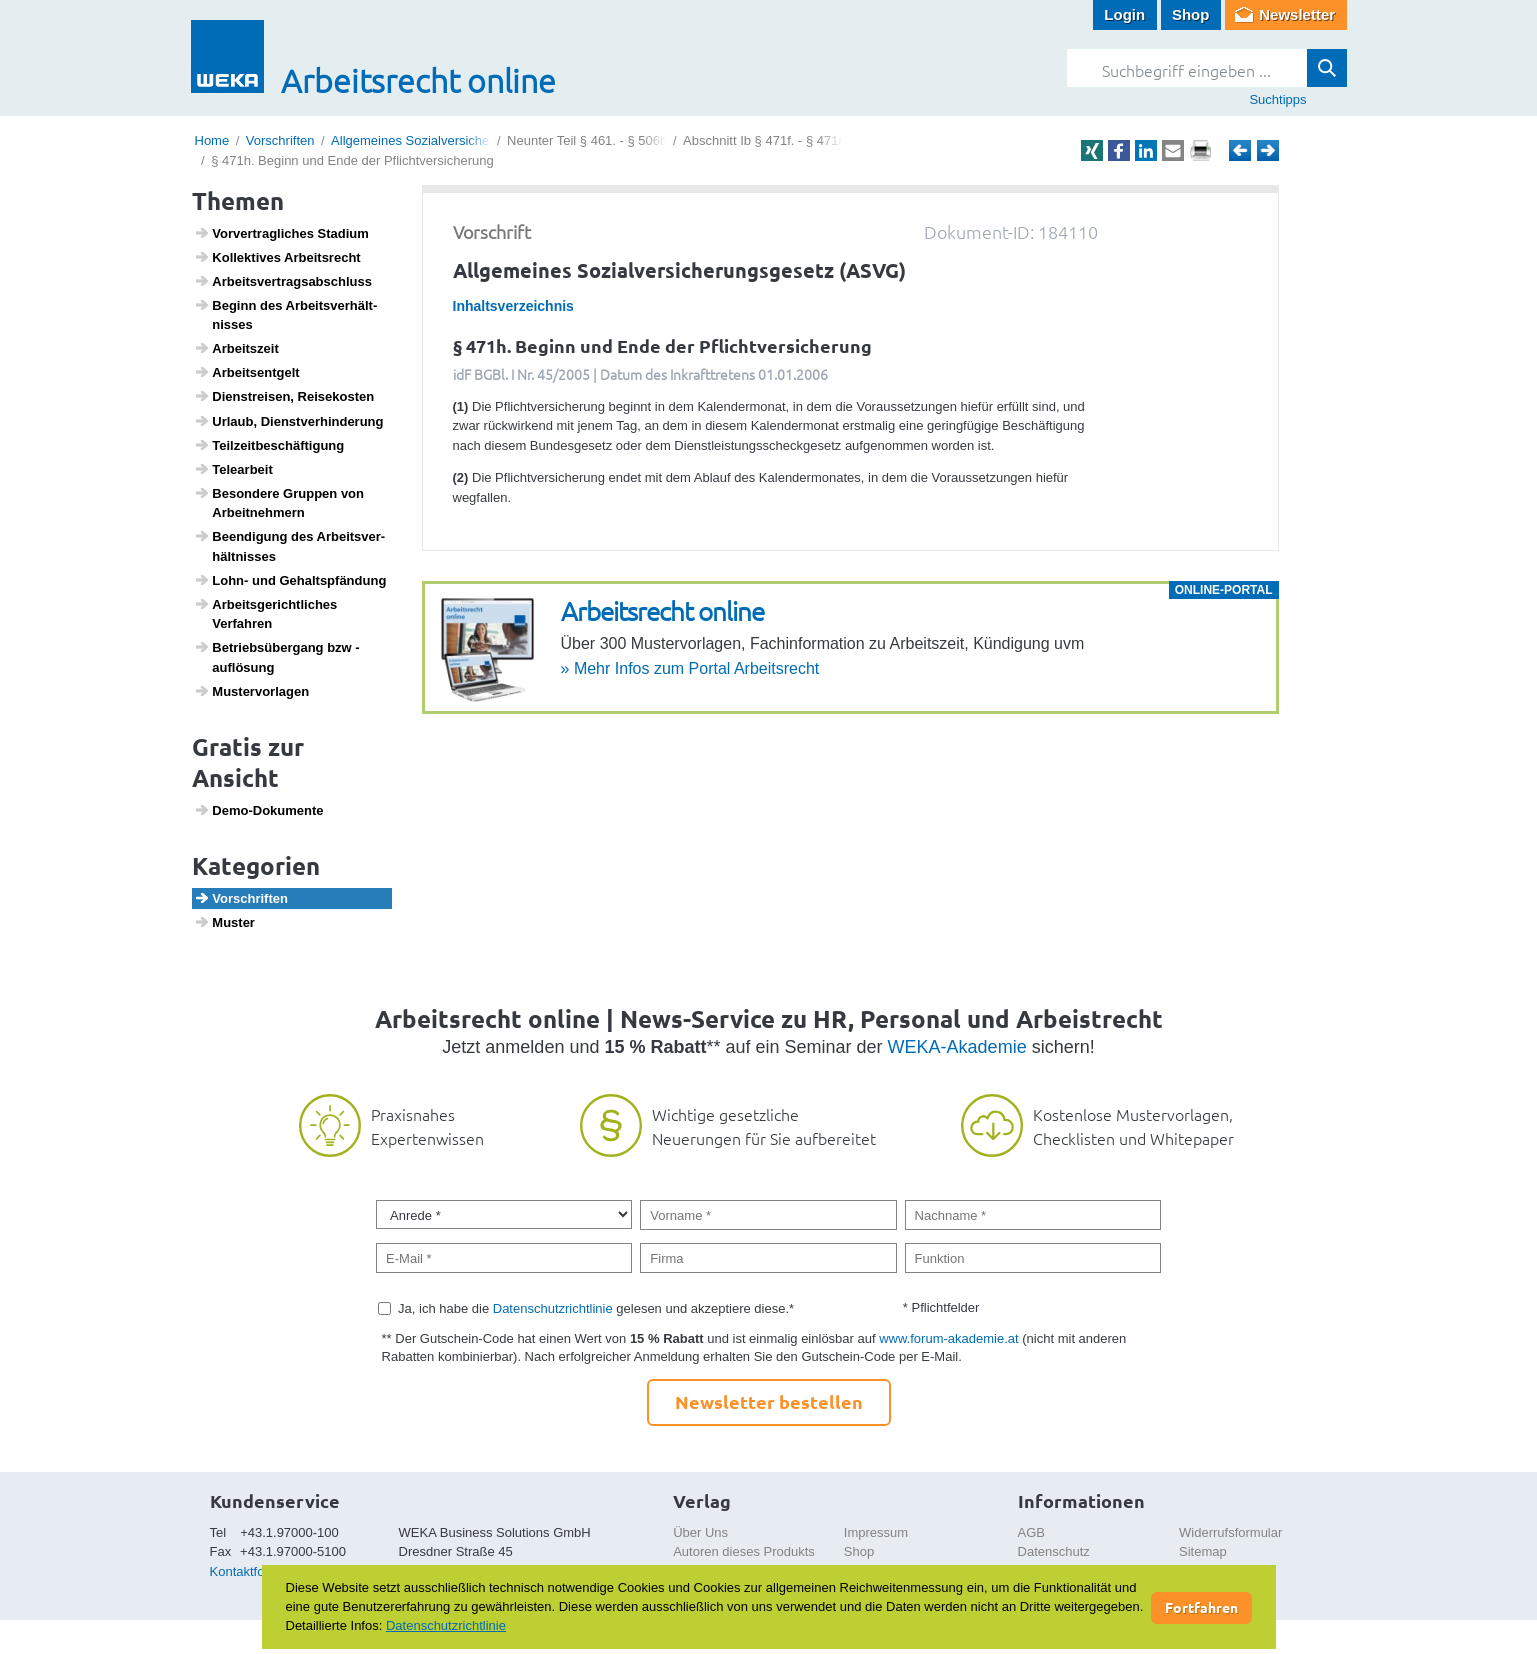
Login (1124, 14)
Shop (1191, 14)
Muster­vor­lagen (251, 691)
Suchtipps (1277, 99)
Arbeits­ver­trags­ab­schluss (283, 281)
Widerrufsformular (1230, 1532)
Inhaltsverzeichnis (513, 306)
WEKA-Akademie (957, 1047)
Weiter (1268, 151)
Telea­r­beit (233, 469)
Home (212, 140)
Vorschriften (280, 140)
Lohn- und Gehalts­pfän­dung (290, 580)
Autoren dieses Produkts (744, 1551)
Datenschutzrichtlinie (553, 1308)
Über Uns (700, 1532)
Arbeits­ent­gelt (247, 372)
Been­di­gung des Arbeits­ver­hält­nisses (289, 546)
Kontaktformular (256, 1571)
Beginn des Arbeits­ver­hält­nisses (285, 315)
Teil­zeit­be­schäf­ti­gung (269, 445)
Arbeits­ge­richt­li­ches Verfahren (265, 614)
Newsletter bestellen (769, 1401)
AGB (1031, 1532)
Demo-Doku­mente (258, 810)
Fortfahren (1201, 1607)
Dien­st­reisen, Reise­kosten (284, 396)
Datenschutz (1054, 1551)
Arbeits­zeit (236, 348)
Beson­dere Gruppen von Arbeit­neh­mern (279, 503)
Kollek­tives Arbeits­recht (277, 257)
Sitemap (1203, 1551)
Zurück (1240, 151)
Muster (224, 922)
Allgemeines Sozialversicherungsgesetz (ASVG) (469, 140)
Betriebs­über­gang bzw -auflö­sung (277, 657)
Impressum (876, 1532)
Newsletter (1297, 14)
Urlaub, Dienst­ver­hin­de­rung (288, 421)
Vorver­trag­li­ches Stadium (281, 233)
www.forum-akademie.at (948, 1338)
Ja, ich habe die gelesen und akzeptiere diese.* (596, 1308)
